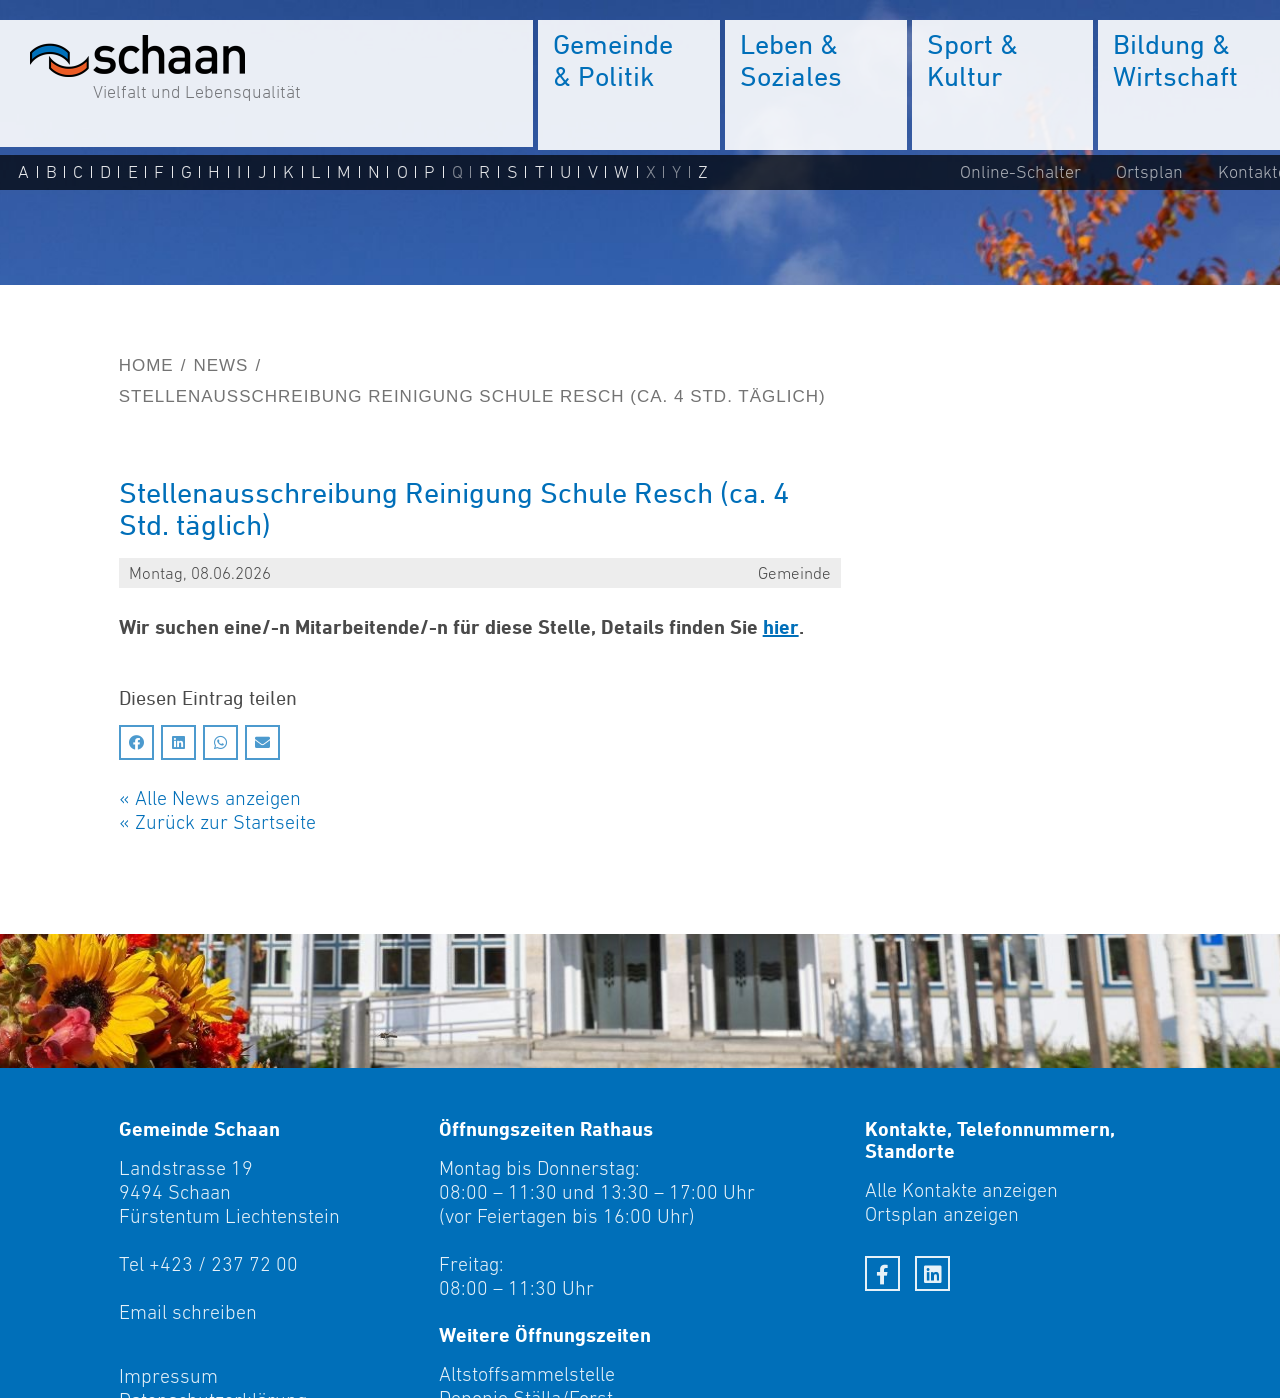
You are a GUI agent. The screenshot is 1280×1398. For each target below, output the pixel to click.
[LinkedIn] (932, 1273)
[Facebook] (882, 1273)
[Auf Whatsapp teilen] (220, 742)
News (220, 365)
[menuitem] (629, 85)
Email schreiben (188, 1312)
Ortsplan (1149, 172)
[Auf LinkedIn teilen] (178, 742)
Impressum (168, 1376)
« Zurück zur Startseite (217, 822)
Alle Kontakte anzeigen (961, 1190)
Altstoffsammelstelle (527, 1374)
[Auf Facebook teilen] (136, 742)
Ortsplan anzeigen (942, 1214)
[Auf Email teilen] (262, 742)
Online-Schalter (1020, 172)
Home (146, 365)
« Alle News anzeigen (210, 798)
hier (781, 626)
